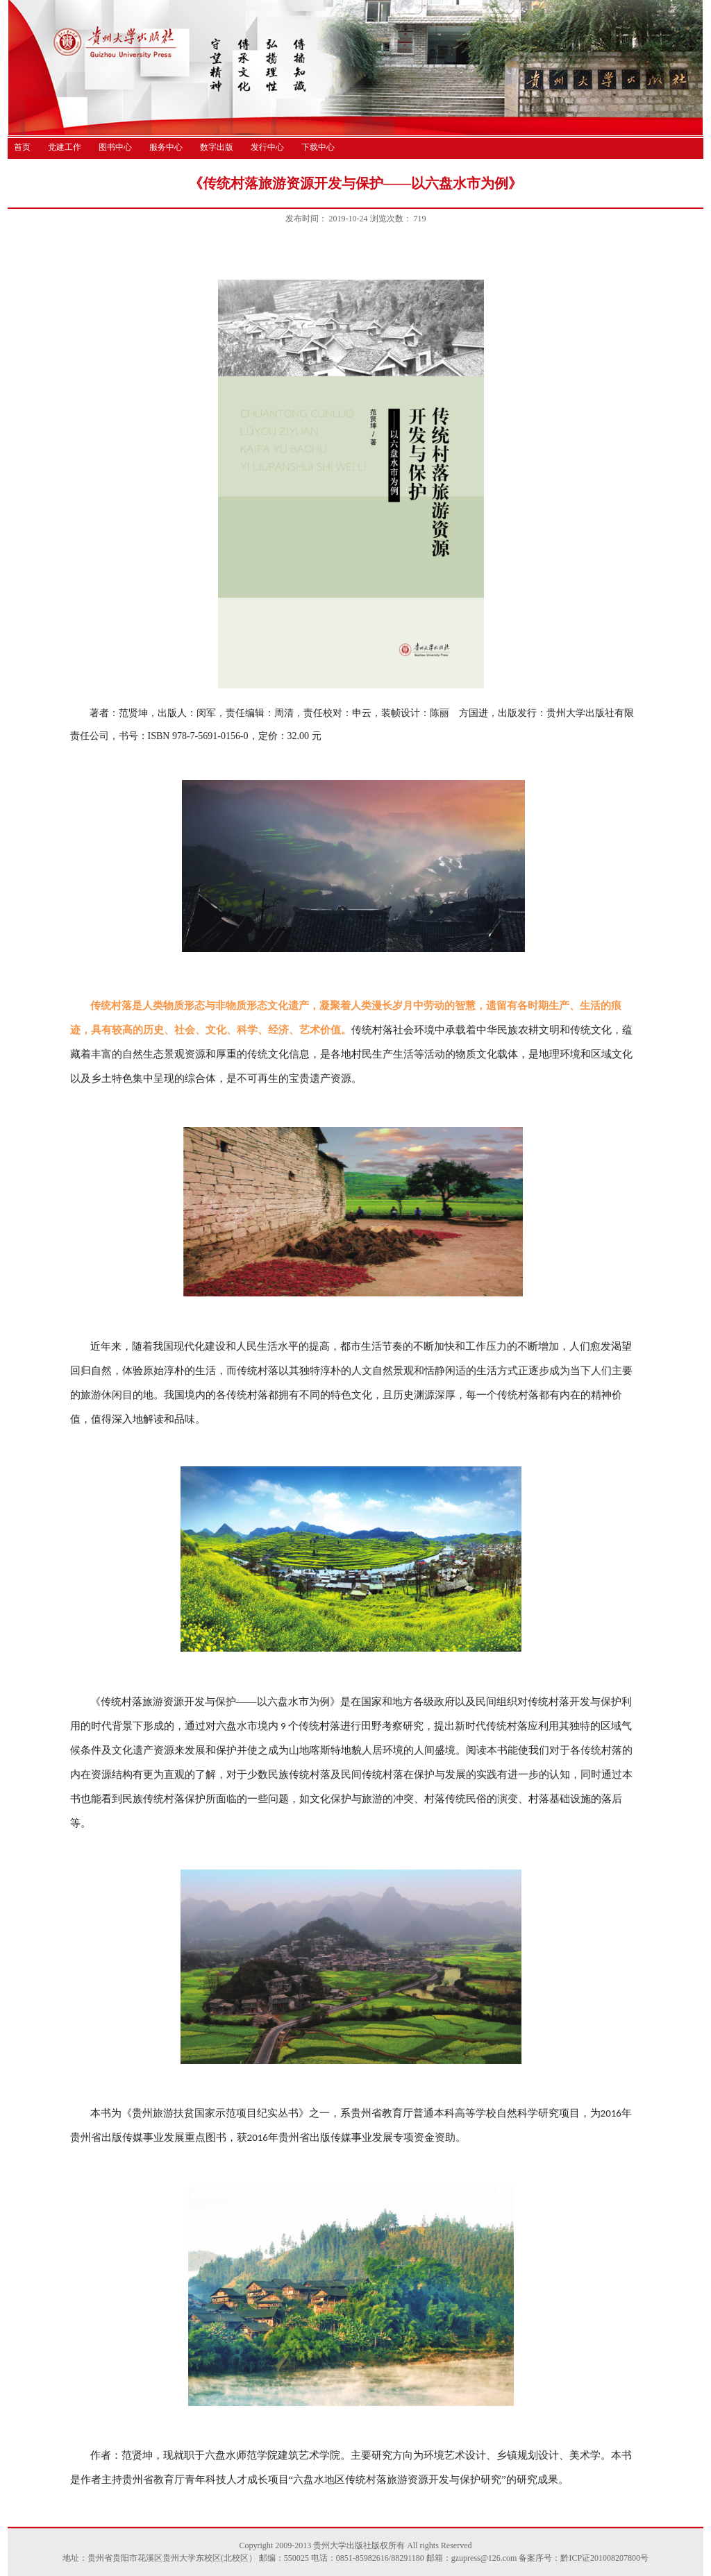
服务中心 (166, 147)
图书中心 (115, 147)
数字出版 (216, 147)
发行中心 (267, 147)
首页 (22, 147)
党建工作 (64, 147)
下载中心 (318, 147)
